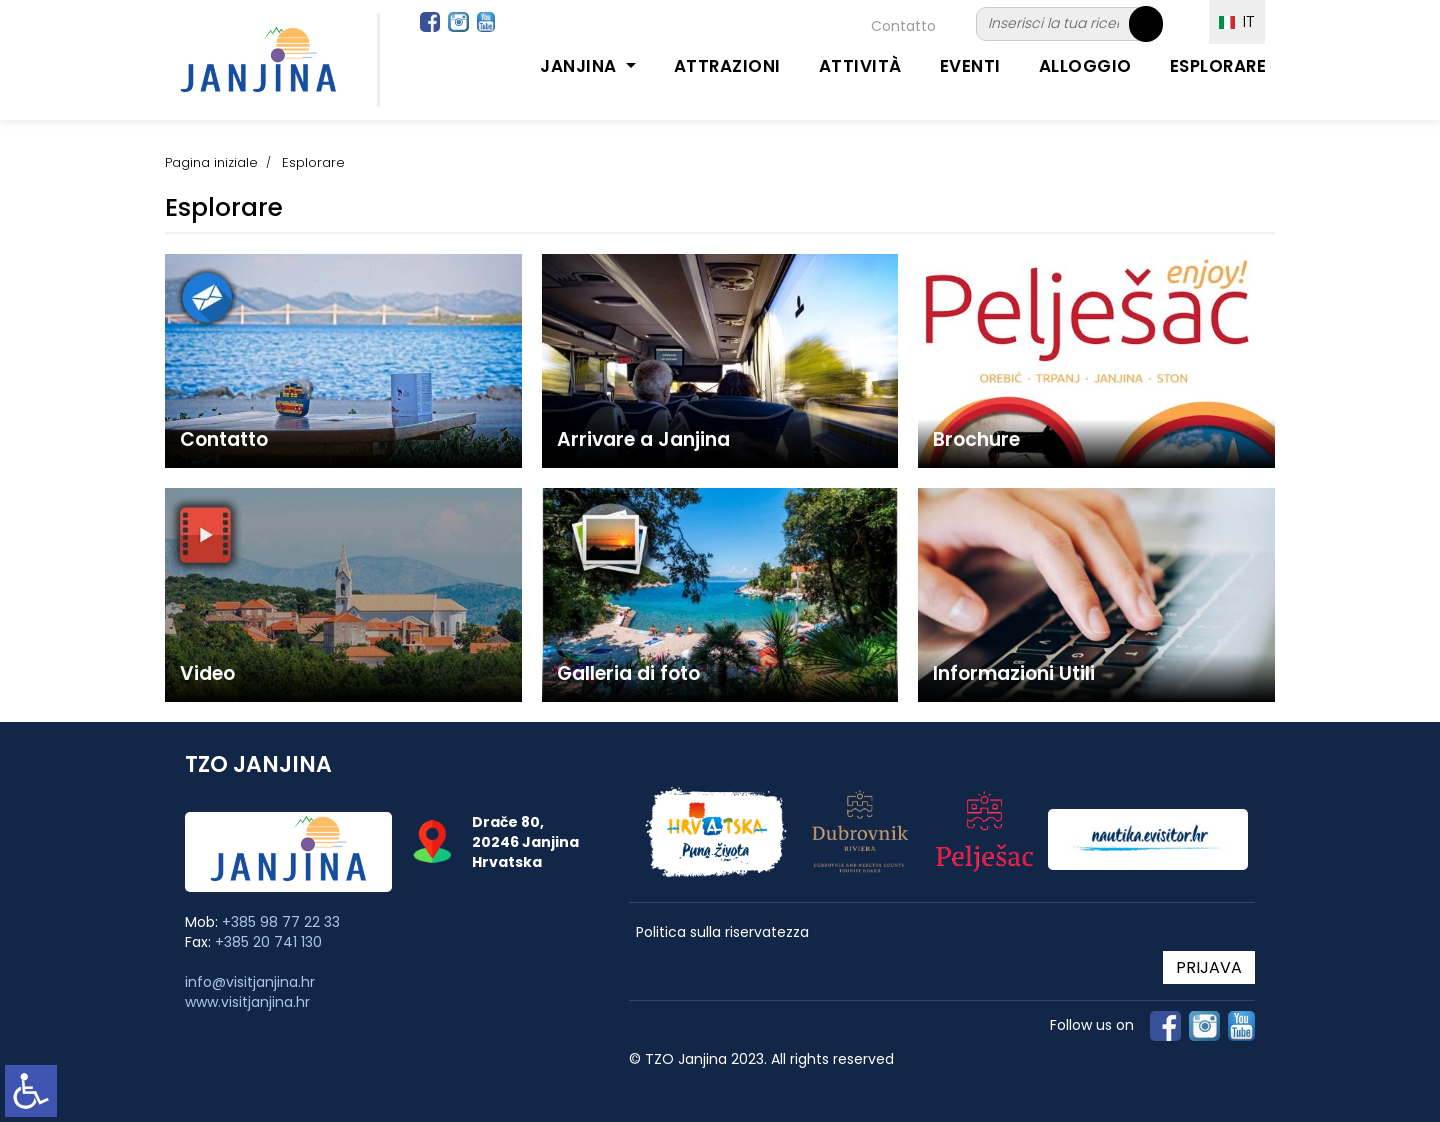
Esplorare (1218, 66)
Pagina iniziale (211, 162)
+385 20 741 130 (268, 942)
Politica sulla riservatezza (722, 932)
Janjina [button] (580, 66)
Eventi (970, 66)
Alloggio (1085, 66)
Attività (860, 66)
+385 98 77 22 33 (281, 922)
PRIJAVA (1209, 967)
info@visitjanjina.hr (250, 982)
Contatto (903, 26)
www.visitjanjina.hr (247, 1002)
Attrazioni (727, 66)
